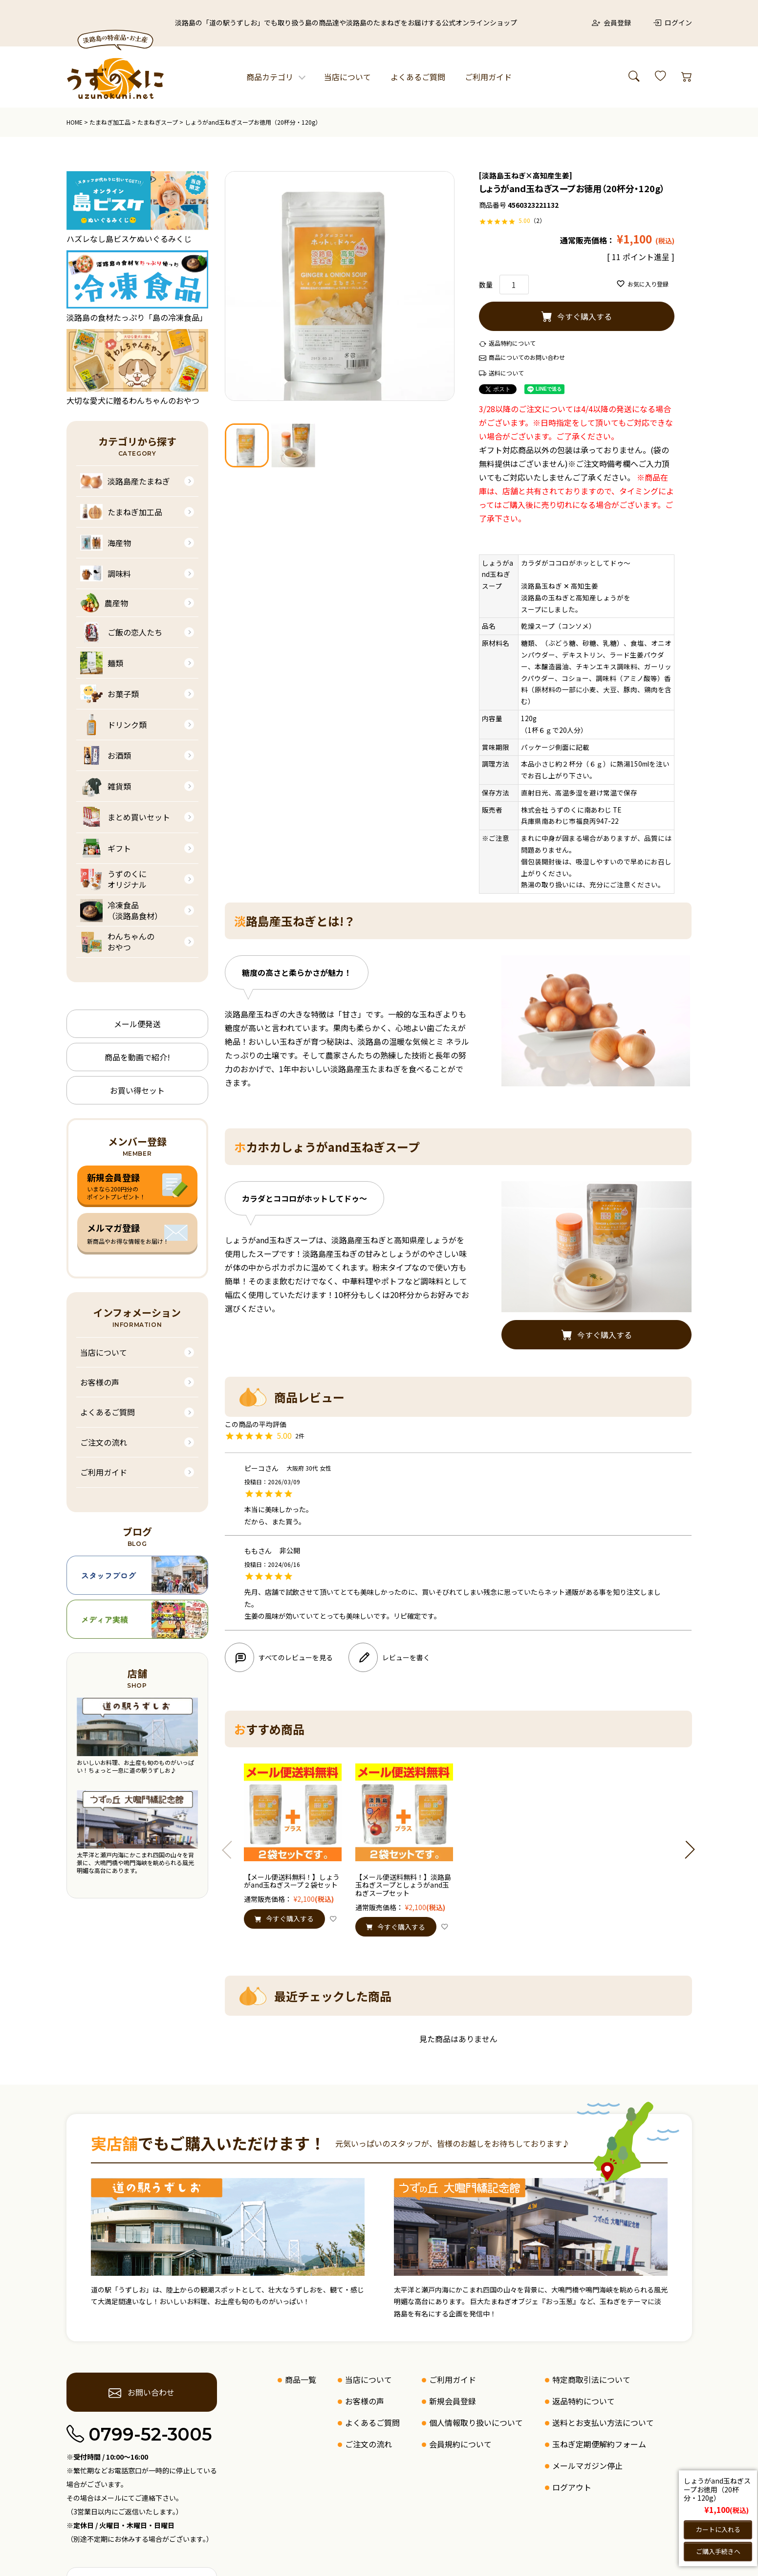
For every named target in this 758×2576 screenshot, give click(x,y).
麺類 (101, 663)
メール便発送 (137, 1024)
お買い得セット (137, 1090)
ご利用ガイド (488, 77)
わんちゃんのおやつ (117, 941)
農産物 (104, 603)
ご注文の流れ (103, 1442)
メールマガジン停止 (587, 2465)
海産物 (105, 542)
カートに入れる (718, 2529)
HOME (74, 122)
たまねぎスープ (157, 122)
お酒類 (105, 755)
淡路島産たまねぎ (125, 481)
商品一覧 (300, 2379)
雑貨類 (105, 786)
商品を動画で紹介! (137, 1057)
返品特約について (512, 343)
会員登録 (611, 22)
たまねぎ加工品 (109, 122)
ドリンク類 (113, 724)
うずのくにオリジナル (113, 879)
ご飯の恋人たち (121, 632)
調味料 (105, 573)
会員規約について (460, 2444)
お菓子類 (109, 694)
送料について (506, 373)
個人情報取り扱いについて (476, 2422)
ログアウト (571, 2487)
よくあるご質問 (417, 77)
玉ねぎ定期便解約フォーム (599, 2444)
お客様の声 (99, 1382)
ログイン (672, 22)
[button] (231, 1850)
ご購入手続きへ (718, 2551)
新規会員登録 (452, 2401)
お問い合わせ (141, 2392)
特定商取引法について (591, 2379)
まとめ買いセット (125, 817)
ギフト (105, 848)
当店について (347, 77)
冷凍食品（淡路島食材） (121, 910)
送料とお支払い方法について (603, 2422)
